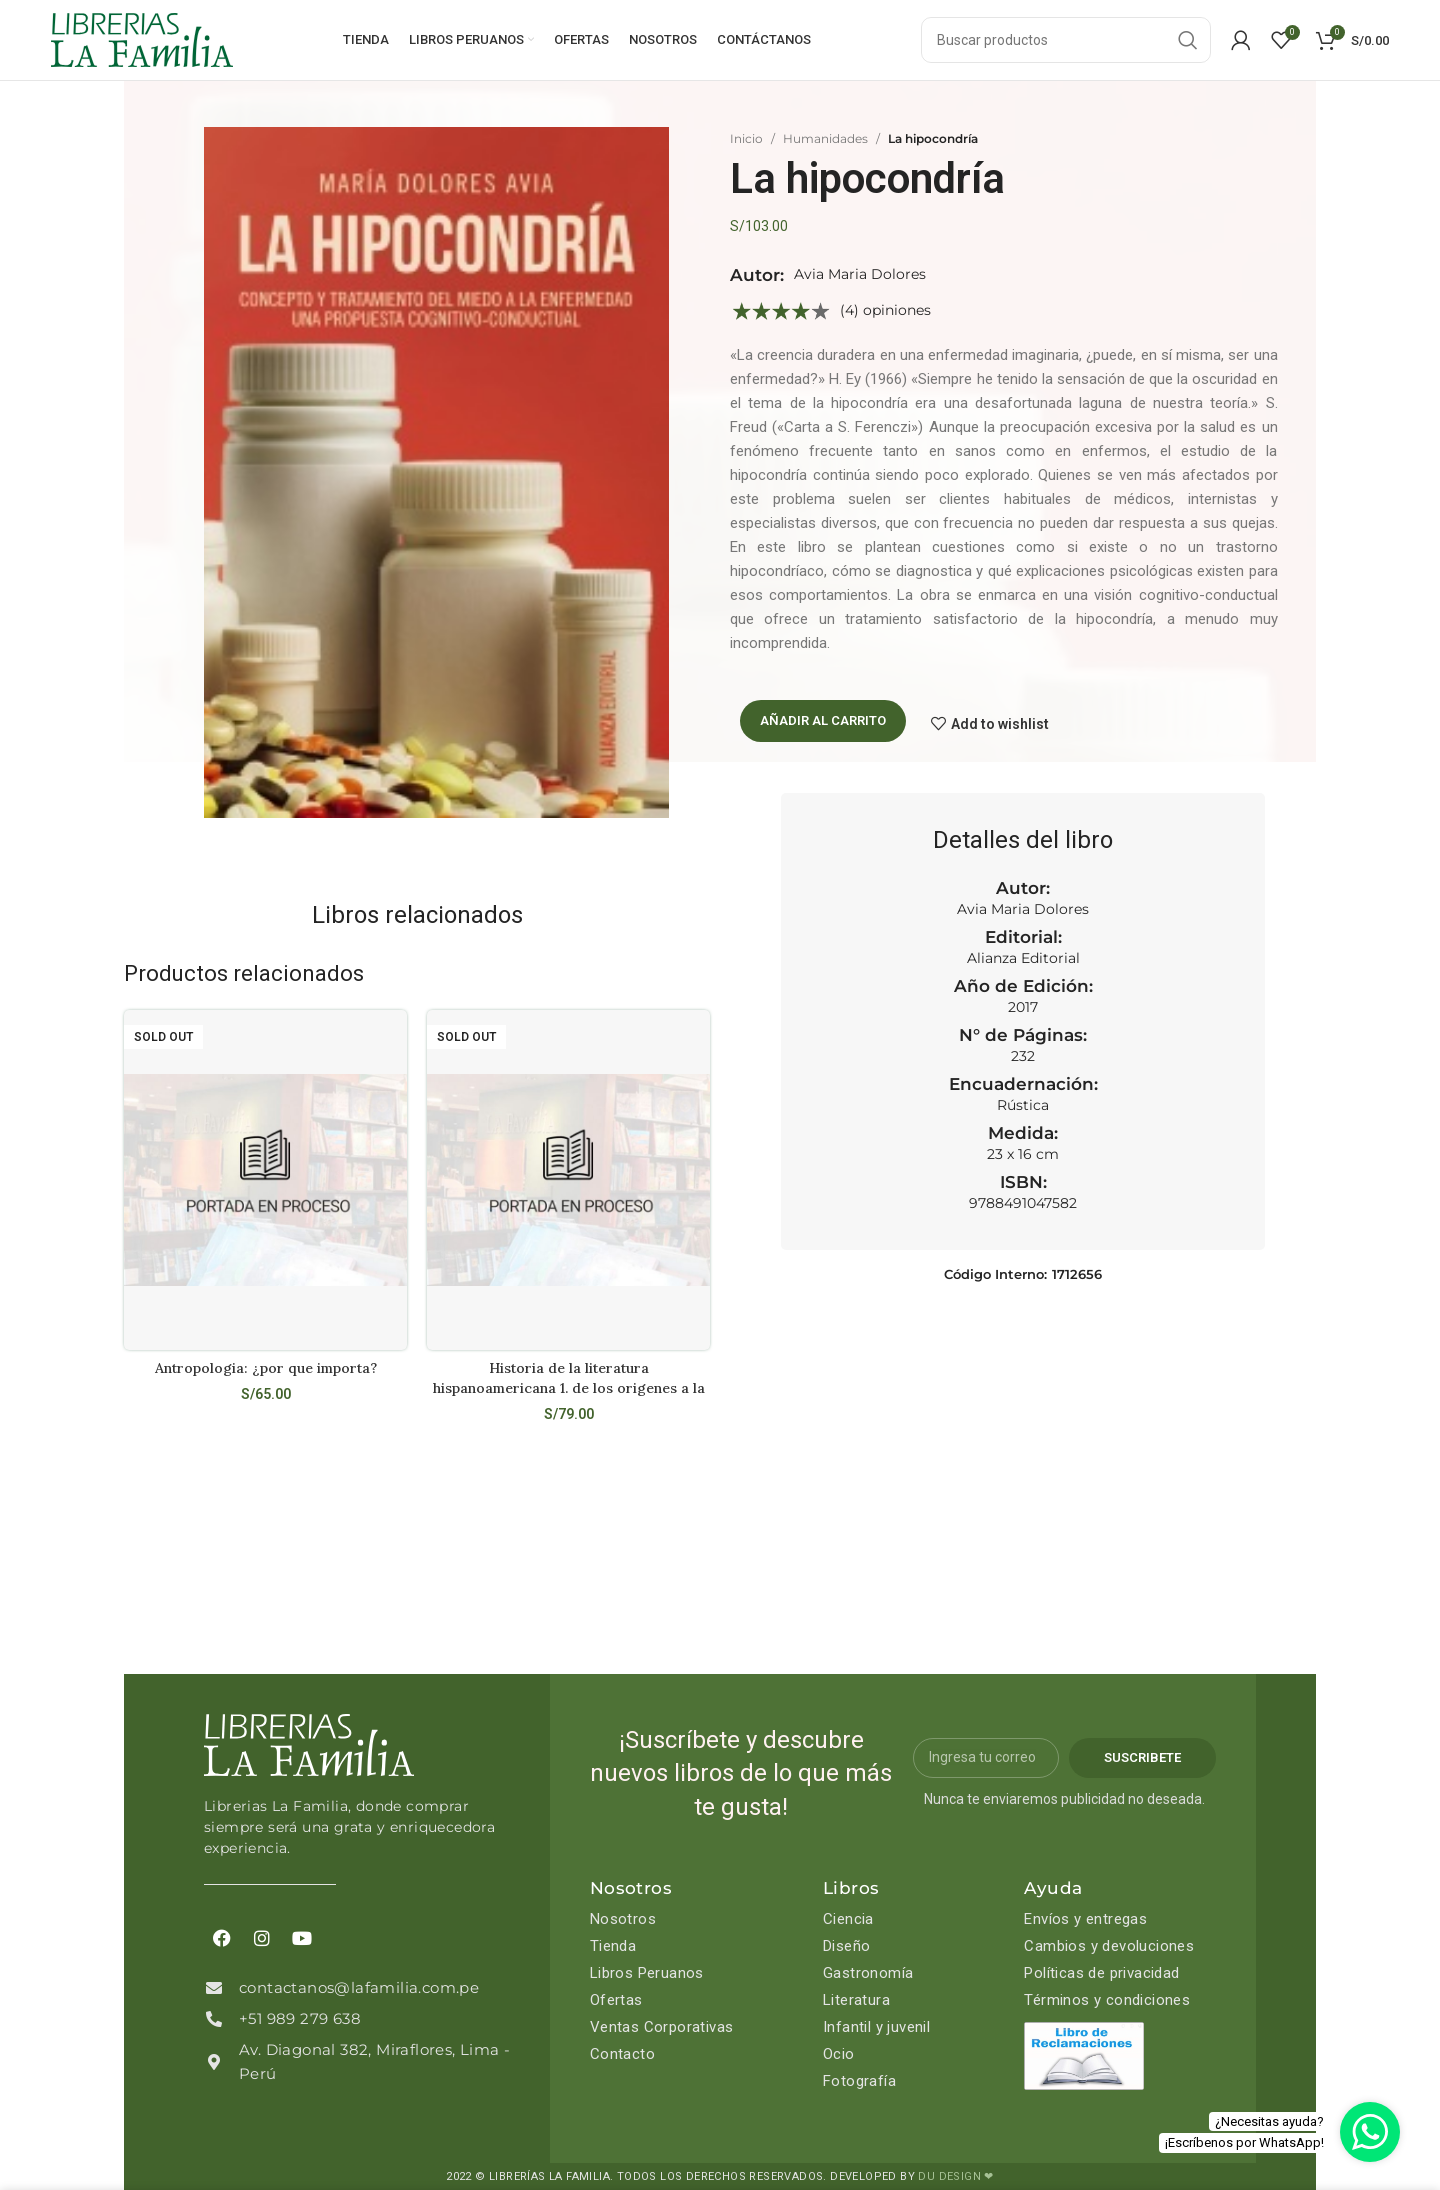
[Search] (1066, 40)
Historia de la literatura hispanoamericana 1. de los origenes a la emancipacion (569, 1387)
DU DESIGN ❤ (955, 2176)
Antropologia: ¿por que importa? (266, 1368)
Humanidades (825, 138)
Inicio (746, 138)
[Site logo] (142, 39)
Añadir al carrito (823, 720)
